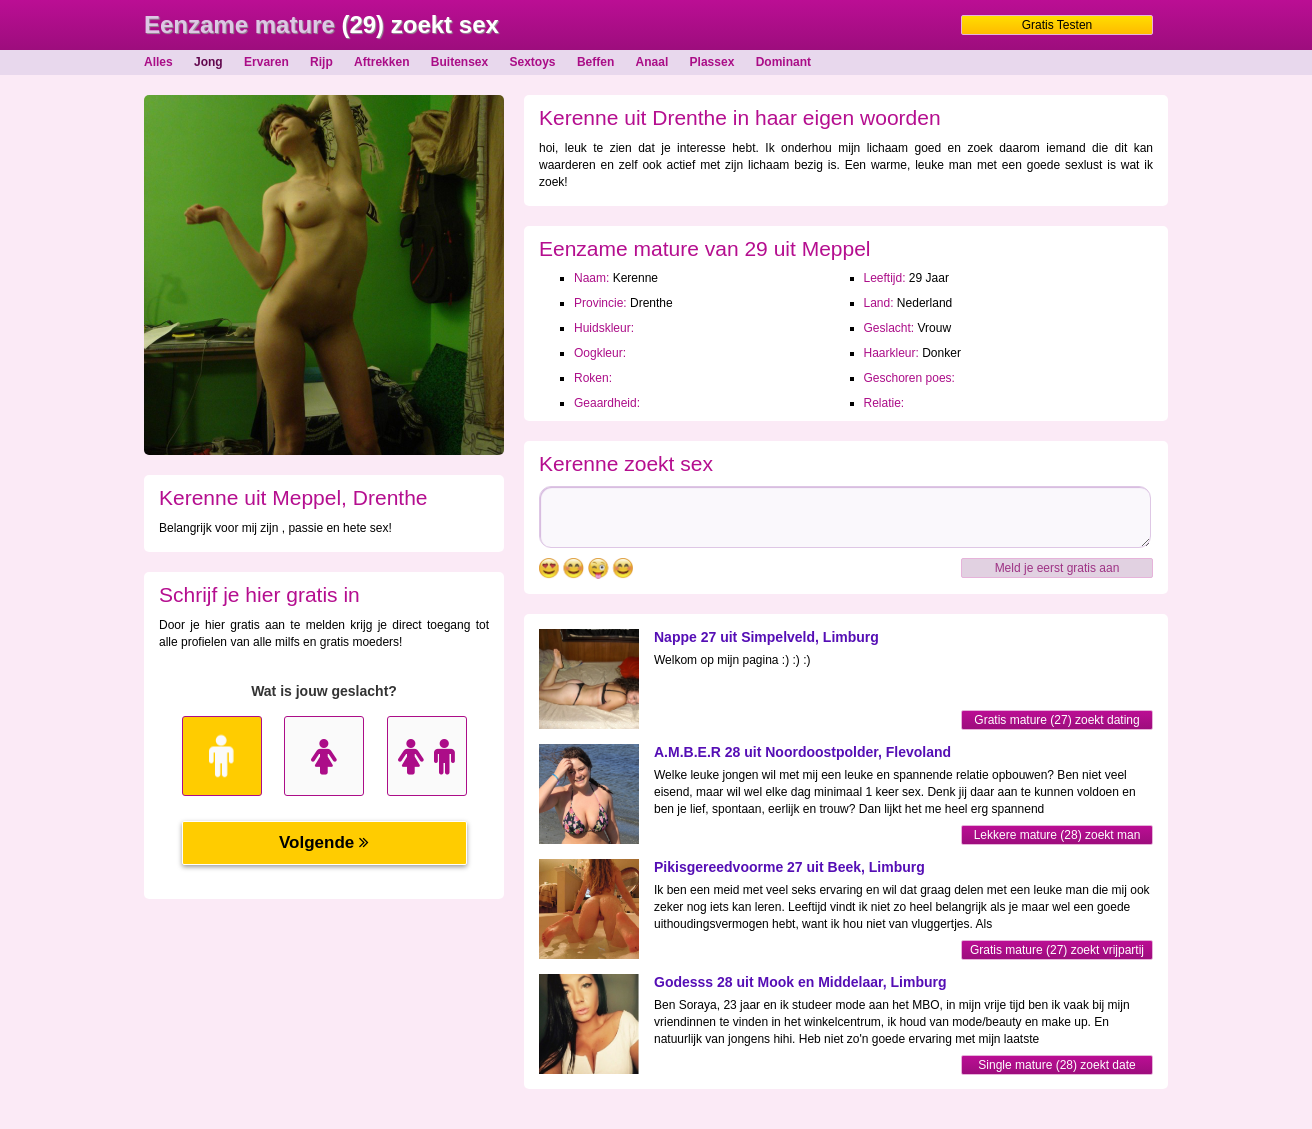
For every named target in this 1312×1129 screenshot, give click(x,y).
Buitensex (459, 62)
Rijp (321, 62)
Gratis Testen (1057, 25)
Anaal (652, 62)
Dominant (783, 62)
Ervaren (266, 62)
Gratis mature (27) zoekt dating (1056, 720)
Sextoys (533, 62)
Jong (208, 62)
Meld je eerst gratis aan (1057, 568)
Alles (158, 62)
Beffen (595, 62)
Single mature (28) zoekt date (1056, 1065)
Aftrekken (381, 62)
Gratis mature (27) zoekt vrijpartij (1057, 950)
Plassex (712, 62)
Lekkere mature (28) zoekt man (1057, 835)
